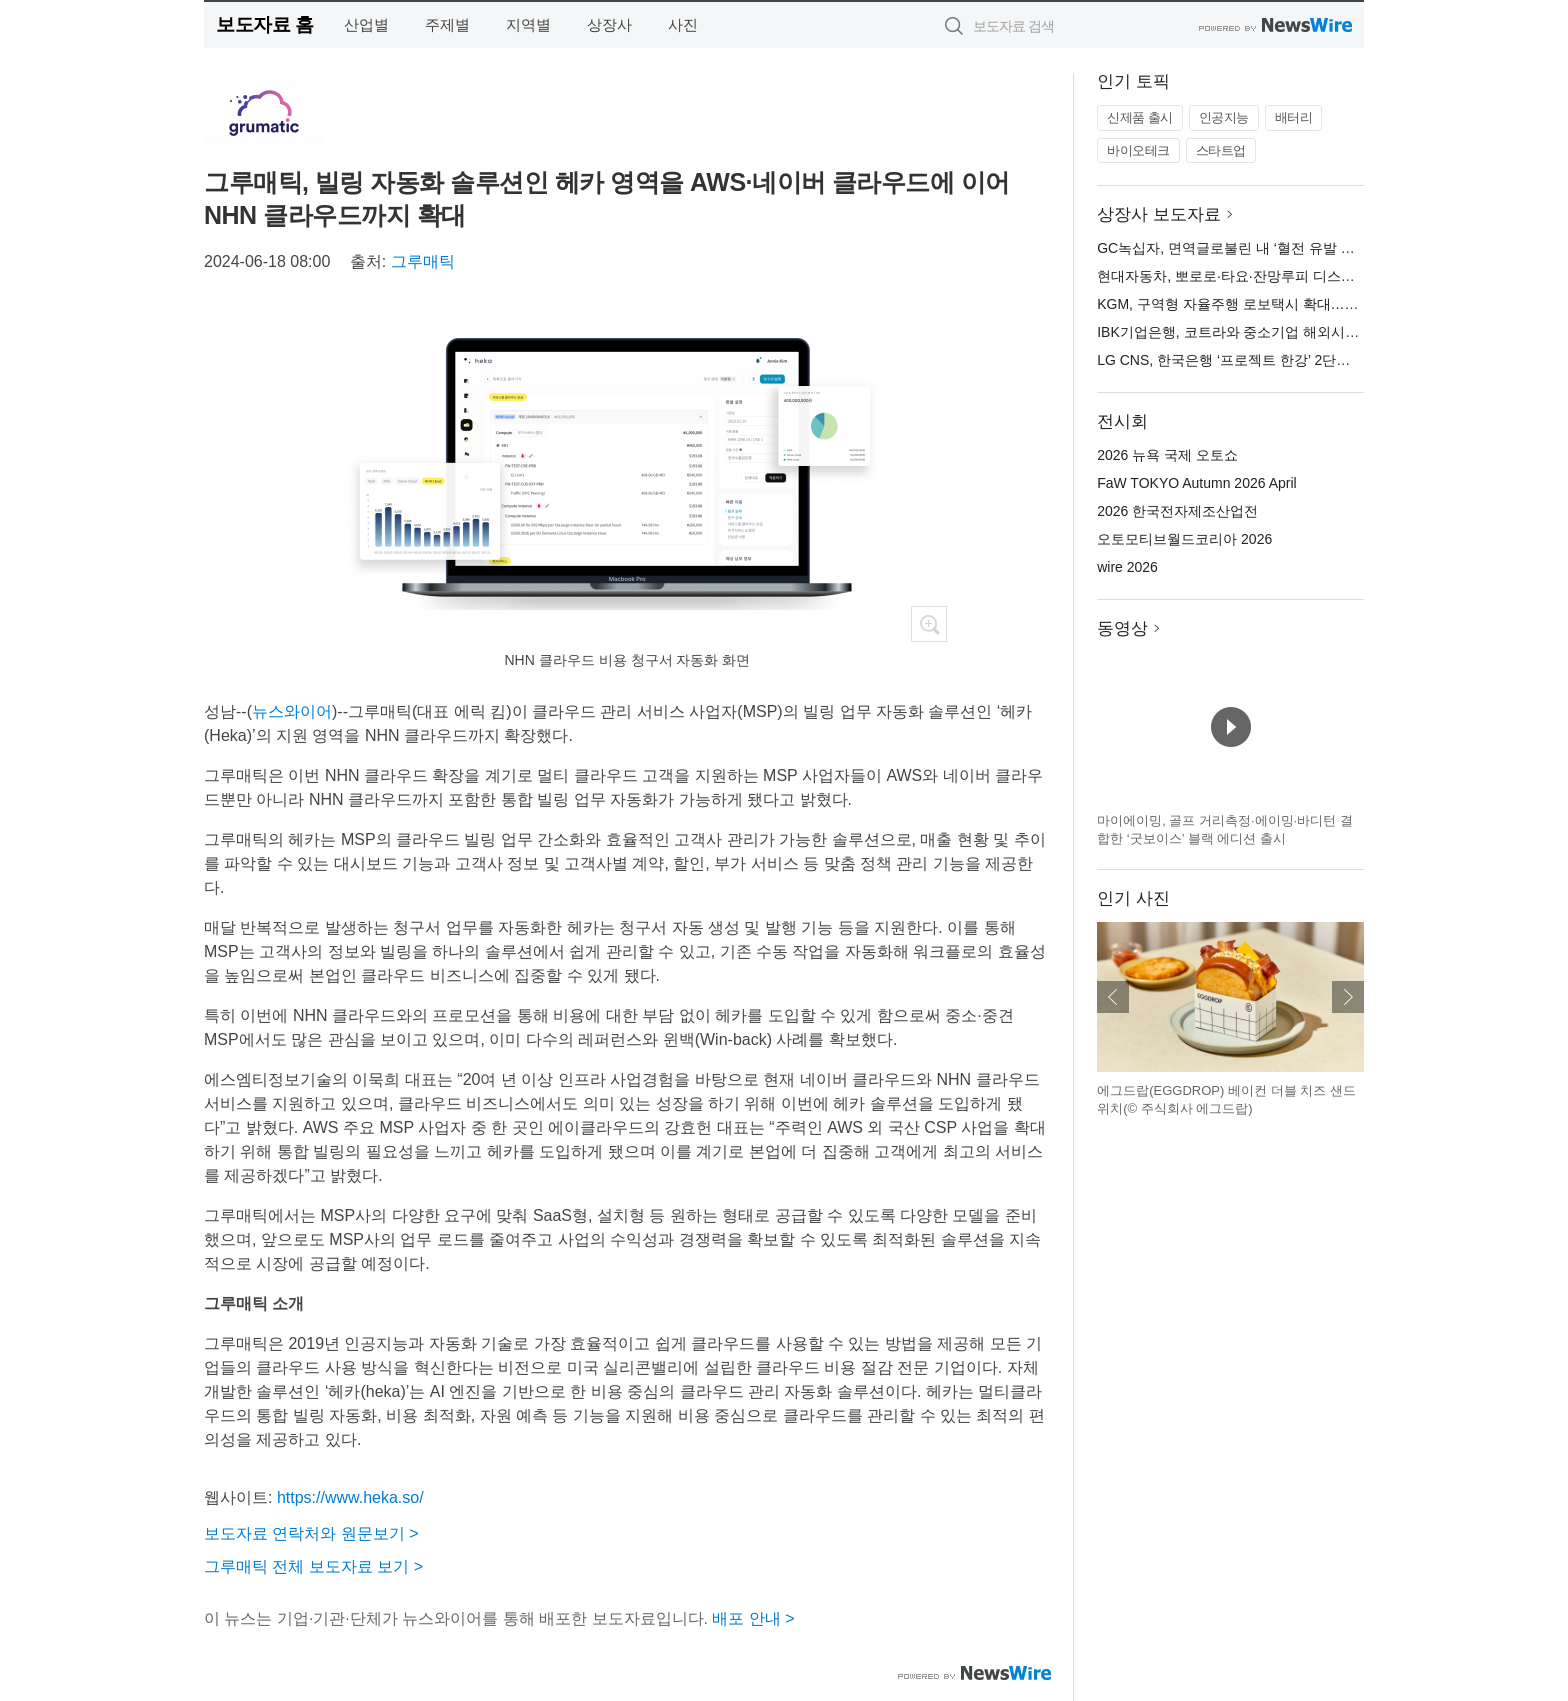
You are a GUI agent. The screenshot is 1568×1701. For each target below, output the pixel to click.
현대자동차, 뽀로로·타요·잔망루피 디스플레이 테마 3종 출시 (1284, 276)
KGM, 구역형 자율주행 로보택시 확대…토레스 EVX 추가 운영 (1289, 304)
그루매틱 (423, 261)
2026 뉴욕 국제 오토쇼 (1167, 455)
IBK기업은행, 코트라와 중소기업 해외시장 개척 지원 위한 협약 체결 (1308, 332)
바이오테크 (1138, 150)
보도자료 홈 (264, 24)
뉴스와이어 (292, 711)
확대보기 (929, 624)
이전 (1113, 997)
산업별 (366, 24)
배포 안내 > (753, 1618)
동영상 (1122, 628)
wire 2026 (1127, 567)
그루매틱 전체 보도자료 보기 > (313, 1566)
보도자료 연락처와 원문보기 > (311, 1533)
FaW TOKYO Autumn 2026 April (1196, 483)
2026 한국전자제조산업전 (1177, 511)
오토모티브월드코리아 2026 (1184, 539)
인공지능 (1224, 117)
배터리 (1294, 117)
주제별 (447, 24)
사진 (683, 24)
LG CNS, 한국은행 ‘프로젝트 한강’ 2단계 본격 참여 (1255, 360)
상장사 (609, 24)
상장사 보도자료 (1159, 214)
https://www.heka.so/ (350, 1497)
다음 (1348, 997)
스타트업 (1221, 150)
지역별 (528, 24)
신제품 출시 (1140, 117)
